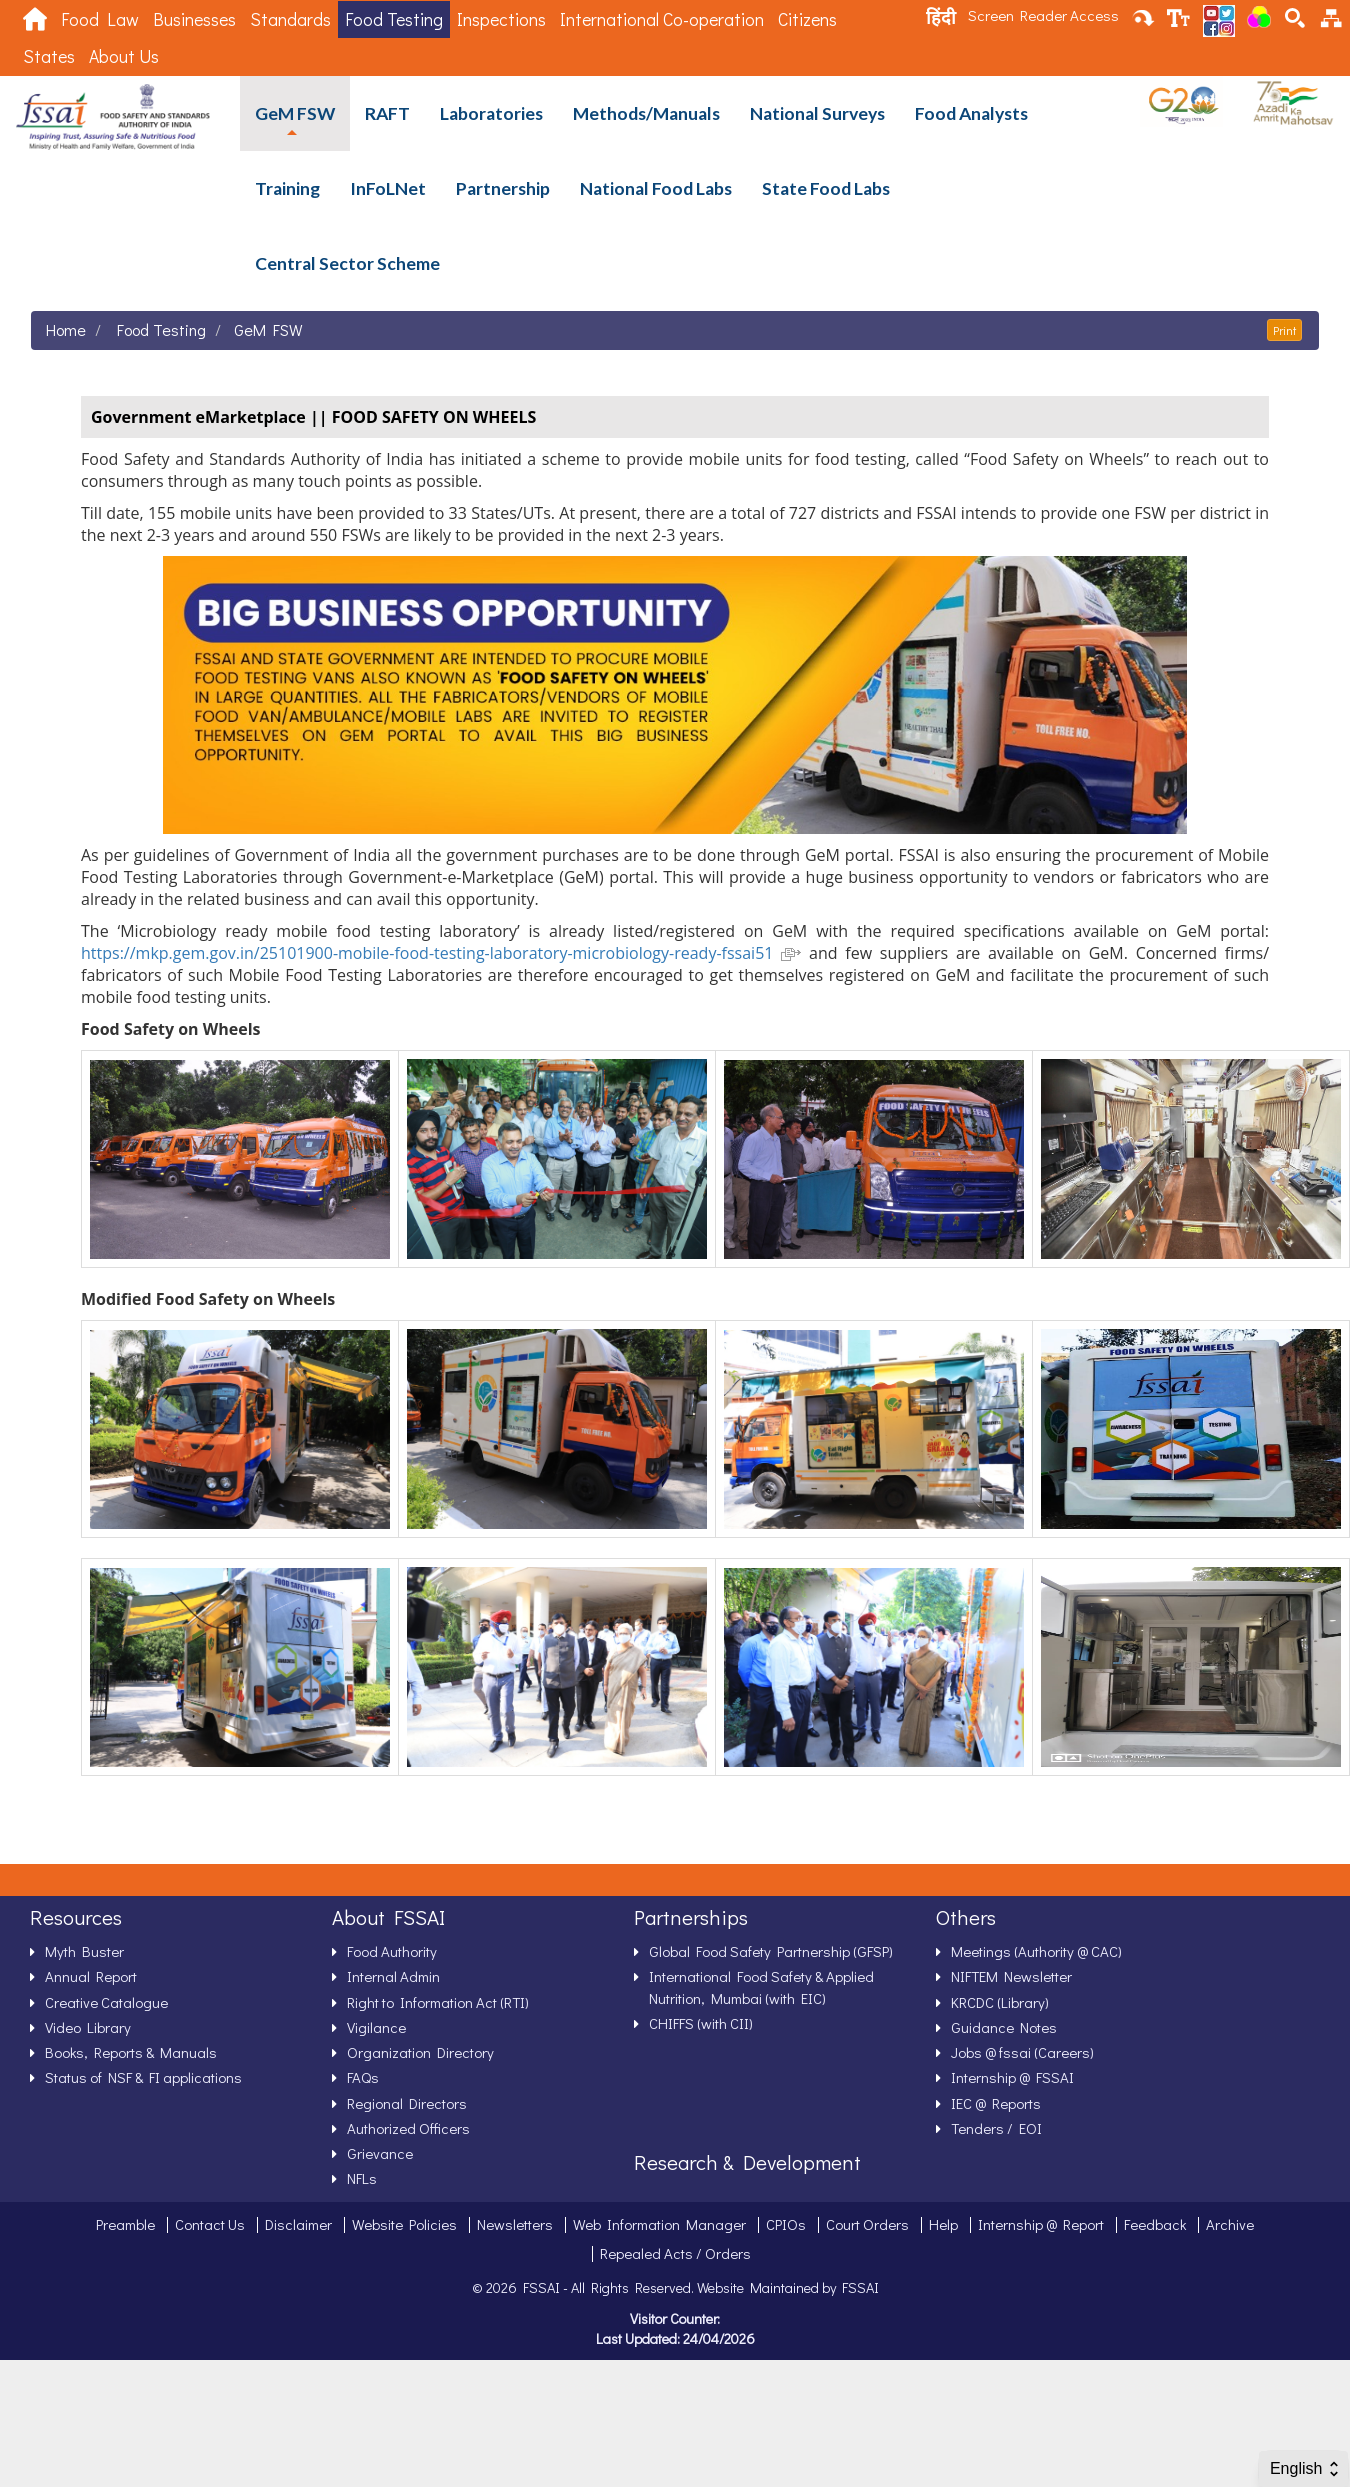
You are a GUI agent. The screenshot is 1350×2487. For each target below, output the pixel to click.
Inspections (501, 19)
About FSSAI (388, 1917)
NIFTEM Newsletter (1011, 1976)
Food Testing (394, 19)
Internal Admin (393, 1976)
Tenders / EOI (996, 2128)
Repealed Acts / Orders (675, 2253)
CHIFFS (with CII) (701, 2023)
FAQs (363, 2077)
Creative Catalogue (106, 2002)
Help (943, 2224)
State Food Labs (826, 188)
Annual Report (91, 1976)
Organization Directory (420, 2052)
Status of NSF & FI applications (143, 2077)
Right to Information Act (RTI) (438, 2002)
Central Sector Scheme (347, 263)
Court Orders (867, 2224)
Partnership (503, 188)
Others (966, 1917)
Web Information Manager (659, 2224)
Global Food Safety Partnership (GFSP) (771, 1951)
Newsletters (515, 2224)
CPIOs (786, 2224)
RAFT (387, 113)
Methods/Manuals (646, 113)
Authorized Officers (408, 2128)
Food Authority (392, 1951)
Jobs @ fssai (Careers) (1022, 2052)
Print (1284, 330)
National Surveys (817, 113)
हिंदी (941, 17)
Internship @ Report (1041, 2224)
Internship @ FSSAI (1012, 2077)
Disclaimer (298, 2224)
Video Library (88, 2027)
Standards (290, 19)
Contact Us (210, 2224)
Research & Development (747, 2162)
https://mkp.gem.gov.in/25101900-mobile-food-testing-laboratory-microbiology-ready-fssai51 (441, 953)
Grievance (380, 2153)
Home (66, 329)
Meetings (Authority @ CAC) (1036, 1951)
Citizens (807, 19)
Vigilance (376, 2027)
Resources (76, 1917)
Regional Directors (407, 2103)
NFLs (362, 2178)
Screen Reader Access (1043, 15)
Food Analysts (971, 113)
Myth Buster (84, 1951)
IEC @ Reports (996, 2103)
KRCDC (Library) (1000, 2002)
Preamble (125, 2224)
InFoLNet (388, 188)
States (49, 56)
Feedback (1155, 2224)
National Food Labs (656, 188)
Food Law (100, 19)
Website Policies (404, 2224)
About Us (124, 56)
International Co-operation (662, 19)
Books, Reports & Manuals (131, 2052)
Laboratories (491, 113)
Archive (1230, 2224)
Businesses (194, 19)
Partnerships (691, 1917)
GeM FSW (295, 113)
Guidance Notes (1004, 2027)
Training (287, 188)
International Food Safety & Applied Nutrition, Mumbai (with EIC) (761, 1986)
